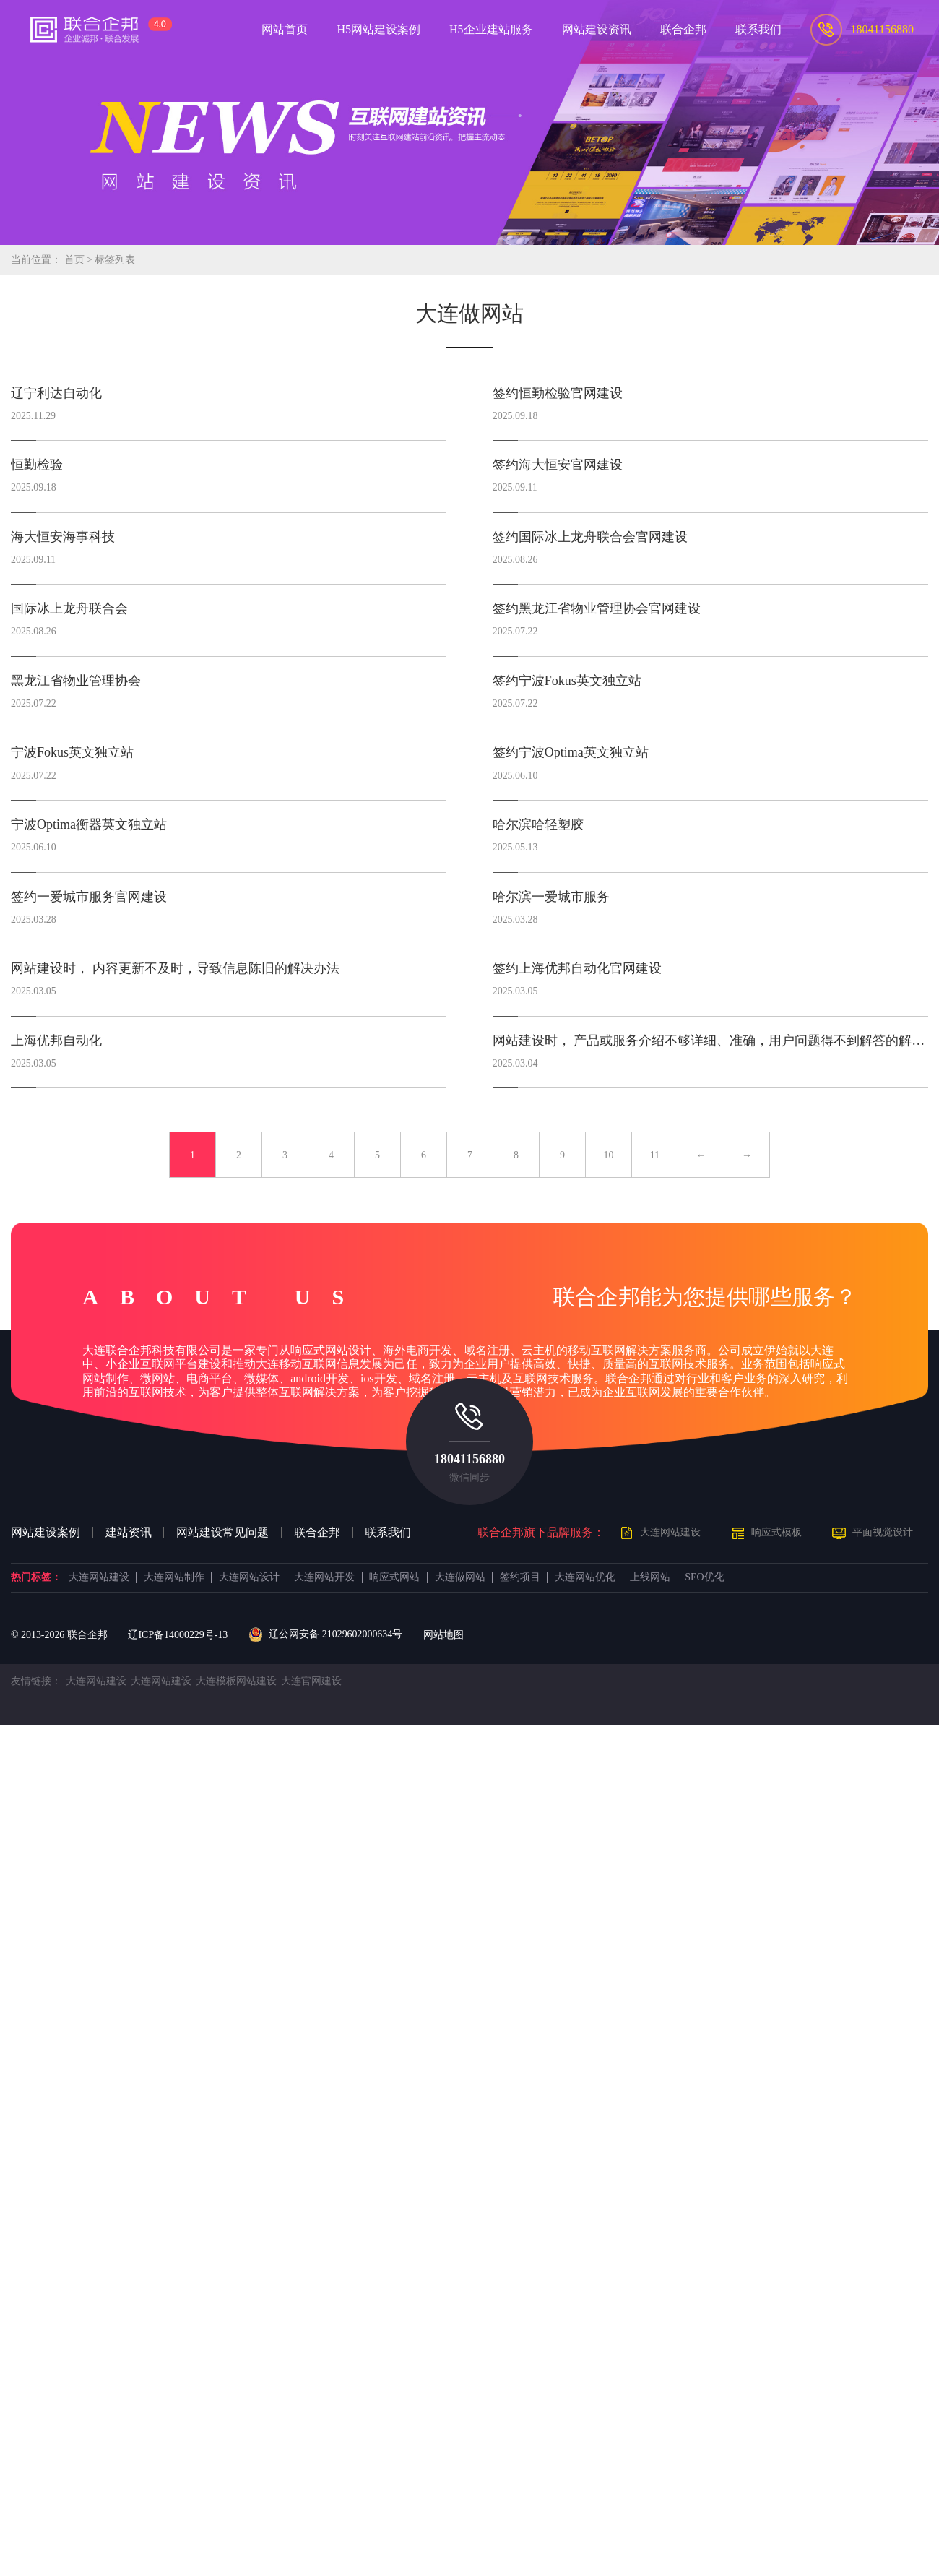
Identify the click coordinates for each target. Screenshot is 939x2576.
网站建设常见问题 (222, 1532)
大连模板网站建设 (236, 1681)
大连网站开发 (324, 1577)
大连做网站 (460, 1577)
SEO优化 (704, 1577)
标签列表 (115, 259)
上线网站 (650, 1577)
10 (609, 1155)
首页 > (79, 259)
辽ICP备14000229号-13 (178, 1634)
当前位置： (36, 259)
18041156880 (469, 1459)
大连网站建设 (670, 1532)
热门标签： (36, 1577)
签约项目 (520, 1577)
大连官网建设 (311, 1681)
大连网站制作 (174, 1577)
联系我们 (388, 1532)
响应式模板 (776, 1532)
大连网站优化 (585, 1577)
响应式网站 (394, 1577)
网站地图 (443, 1634)
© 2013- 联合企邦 (59, 1634)
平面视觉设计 (882, 1532)
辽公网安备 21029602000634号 (325, 1634)
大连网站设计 (249, 1577)
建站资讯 (128, 1532)
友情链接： (36, 1681)
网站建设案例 (45, 1532)
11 (654, 1155)
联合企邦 (317, 1532)
